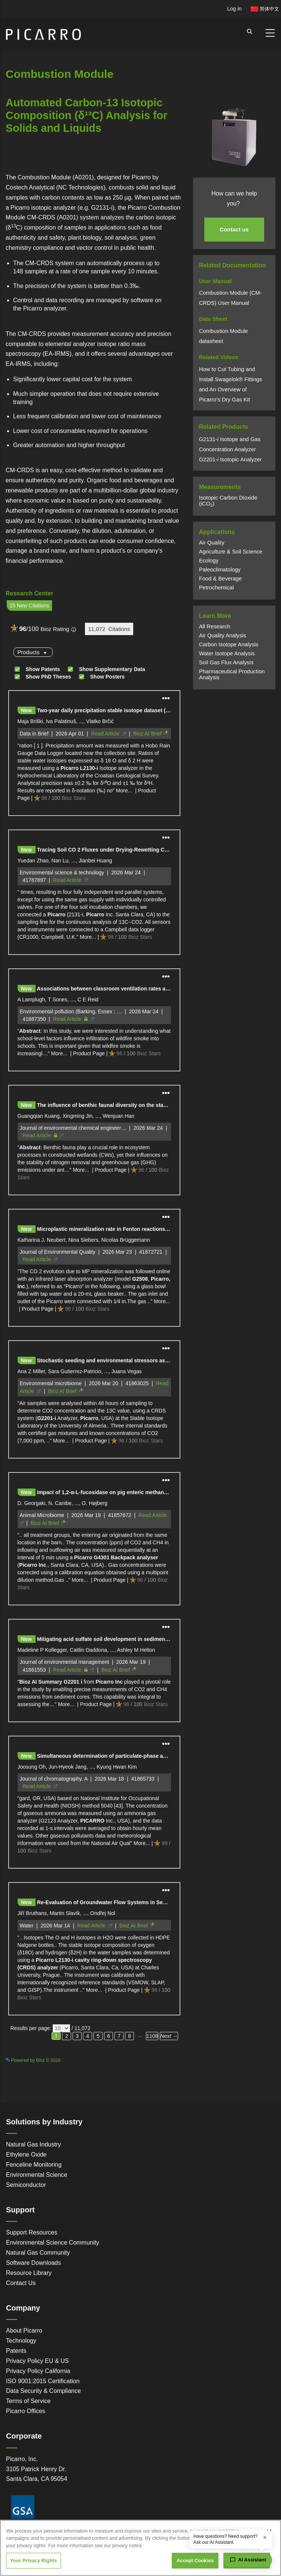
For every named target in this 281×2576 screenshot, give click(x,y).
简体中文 (265, 9)
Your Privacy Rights (33, 2560)
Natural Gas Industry (33, 2144)
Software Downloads (33, 2263)
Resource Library (29, 2273)
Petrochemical (216, 588)
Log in (234, 9)
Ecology (209, 561)
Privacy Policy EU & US (37, 2361)
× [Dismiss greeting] (265, 2537)
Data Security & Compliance (43, 2391)
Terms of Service (28, 2401)
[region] (140, 2548)
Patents (16, 2351)
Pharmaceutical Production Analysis (232, 674)
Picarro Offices (25, 2411)
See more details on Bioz (156, 2058)
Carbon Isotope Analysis (229, 644)
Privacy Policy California (38, 2371)
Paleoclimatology (220, 570)
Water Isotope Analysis (227, 653)
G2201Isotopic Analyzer (230, 459)
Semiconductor (26, 2185)
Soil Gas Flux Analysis (226, 662)
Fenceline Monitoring (34, 2164)
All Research (214, 626)
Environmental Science (36, 2175)
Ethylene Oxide (26, 2154)
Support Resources (31, 2232)
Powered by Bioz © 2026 (33, 2060)
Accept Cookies (195, 2560)
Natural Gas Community (38, 2252)
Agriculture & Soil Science (230, 552)
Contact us (234, 229)
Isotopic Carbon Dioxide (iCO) (228, 501)
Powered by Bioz (22, 167)
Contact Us (21, 2283)
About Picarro (24, 2330)
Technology (21, 2340)
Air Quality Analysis (222, 635)
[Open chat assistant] (248, 2560)
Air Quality (212, 543)
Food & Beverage (220, 579)
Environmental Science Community (52, 2242)
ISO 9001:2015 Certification (43, 2381)
